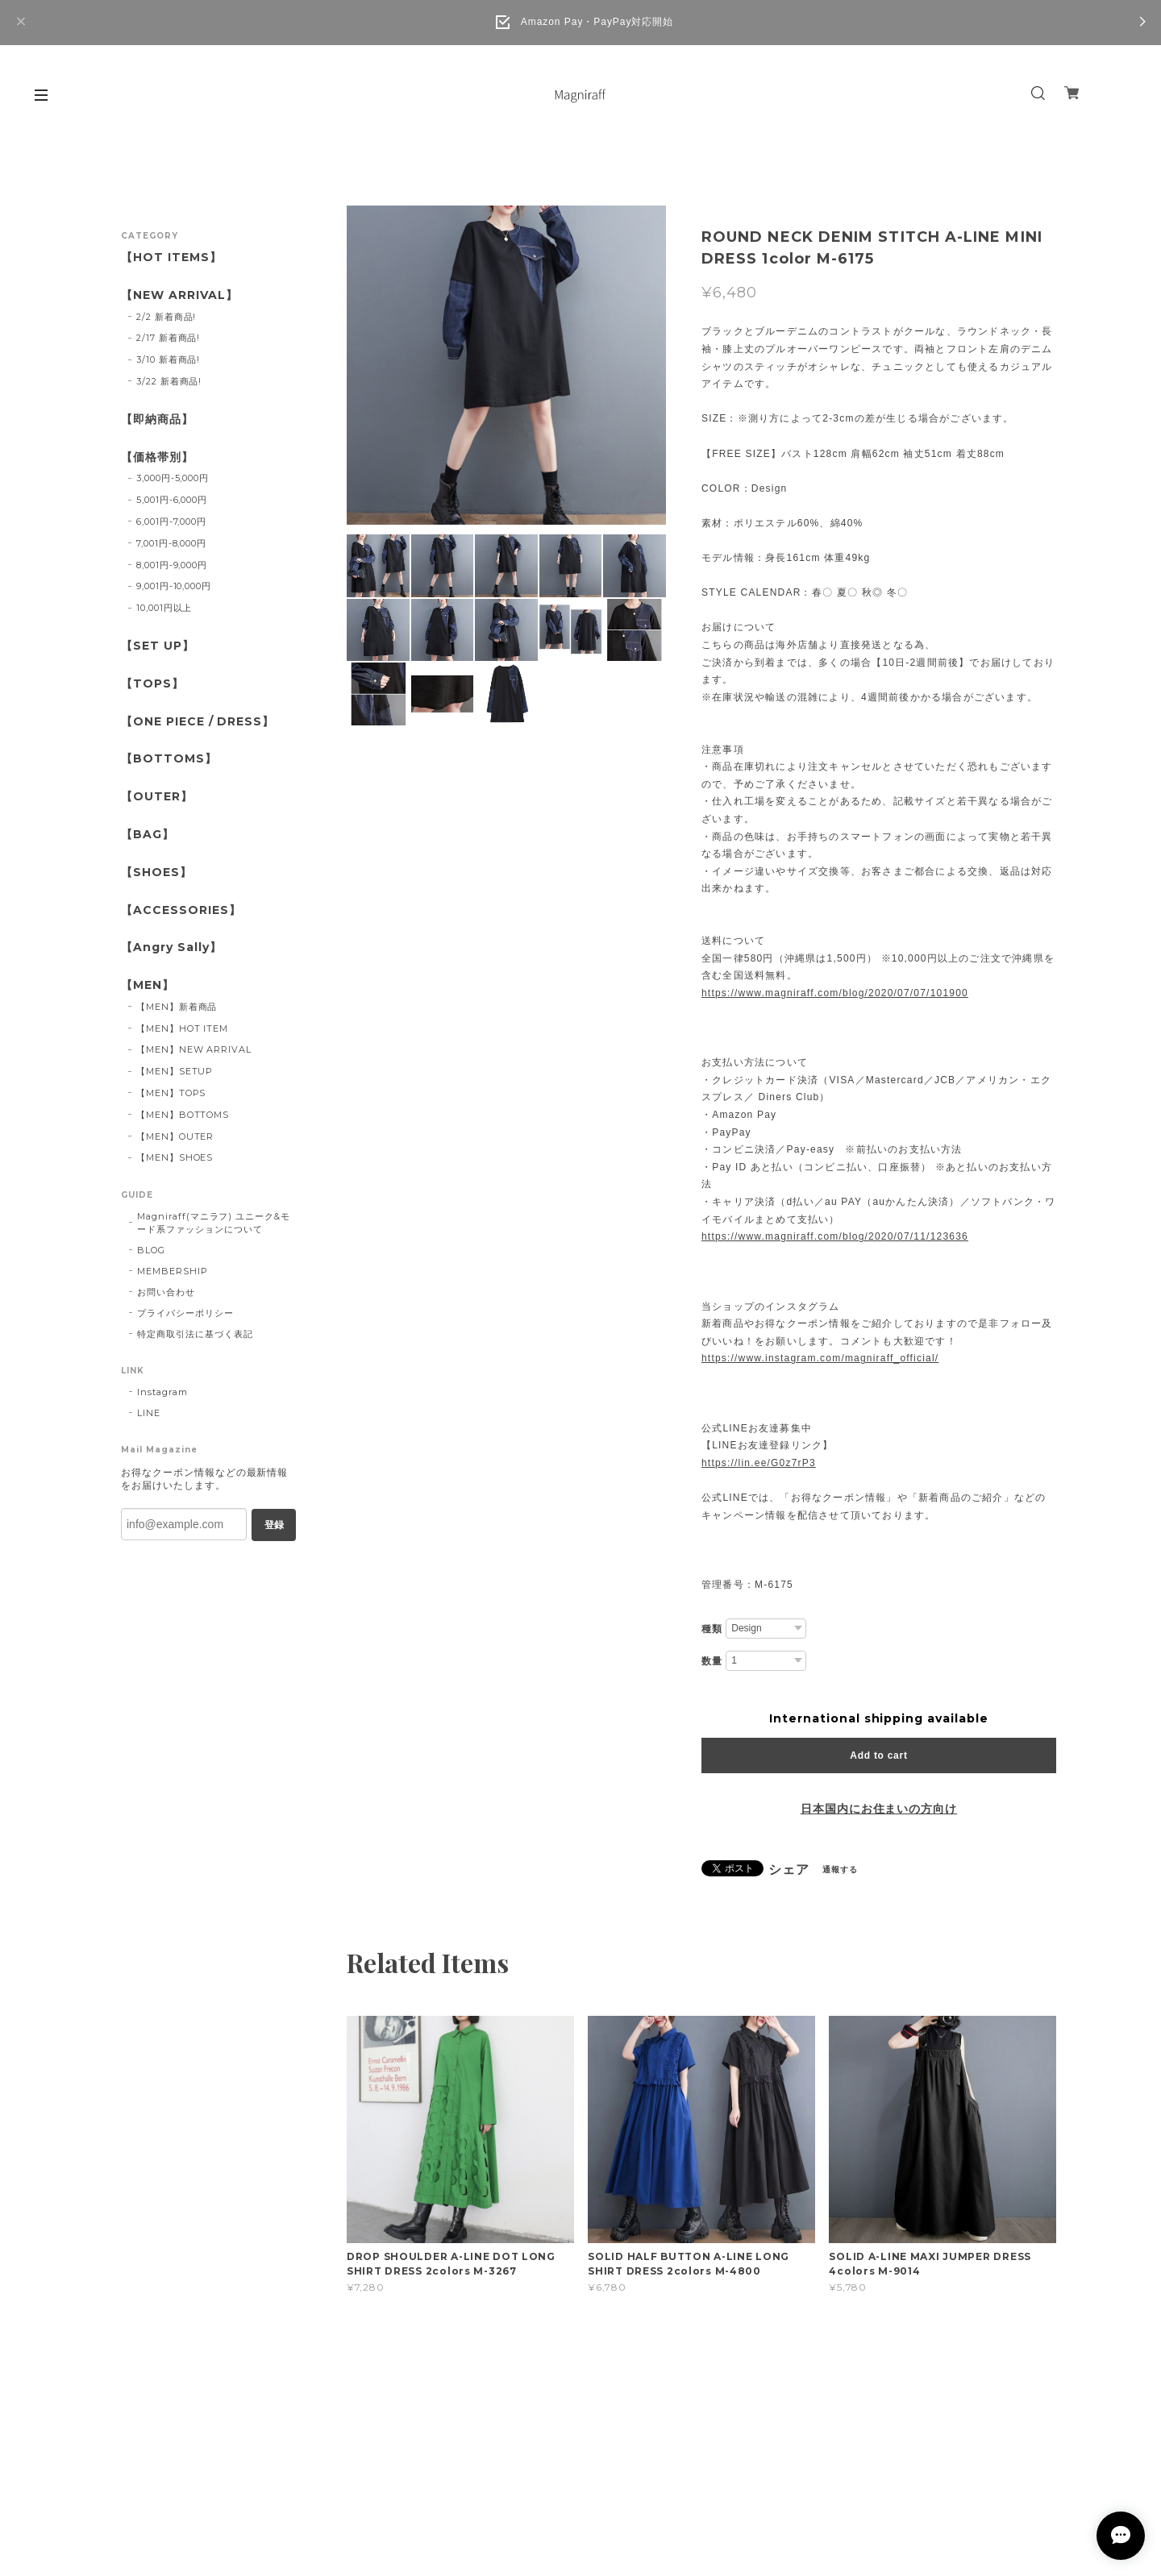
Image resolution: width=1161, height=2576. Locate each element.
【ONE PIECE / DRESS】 (197, 722)
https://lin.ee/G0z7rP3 (758, 1463)
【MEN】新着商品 (177, 1006)
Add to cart (878, 1755)
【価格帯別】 (157, 457)
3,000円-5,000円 (172, 478)
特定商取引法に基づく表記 (195, 1334)
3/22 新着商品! (169, 381)
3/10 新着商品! (168, 359)
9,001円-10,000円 (173, 586)
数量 (711, 1661)
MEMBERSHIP (172, 1271)
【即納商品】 (157, 419)
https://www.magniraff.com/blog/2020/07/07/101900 (834, 993)
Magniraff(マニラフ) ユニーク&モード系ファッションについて (213, 1223)
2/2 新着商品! (166, 316)
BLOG (151, 1250)
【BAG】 (147, 834)
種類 (711, 1629)
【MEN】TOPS (171, 1093)
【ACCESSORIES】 (180, 910)
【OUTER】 (157, 797)
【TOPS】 (152, 684)
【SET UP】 (157, 646)
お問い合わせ (166, 1292)
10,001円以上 (164, 607)
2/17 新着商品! (168, 337)
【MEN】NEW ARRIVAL (194, 1049)
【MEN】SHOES (175, 1157)
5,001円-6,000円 (171, 499)
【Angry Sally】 (171, 947)
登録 (274, 1525)
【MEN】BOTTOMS (183, 1114)
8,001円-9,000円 (171, 565)
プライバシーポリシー (185, 1313)
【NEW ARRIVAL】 (179, 295)
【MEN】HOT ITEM (182, 1028)
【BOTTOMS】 (169, 759)
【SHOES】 (156, 872)
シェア (788, 1869)
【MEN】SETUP (175, 1071)
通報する (840, 1869)
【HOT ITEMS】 (171, 257)
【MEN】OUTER (175, 1136)
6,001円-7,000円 (171, 521)
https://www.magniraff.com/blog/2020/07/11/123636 (834, 1236)
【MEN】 (147, 985)
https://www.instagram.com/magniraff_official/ (819, 1358)
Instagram (162, 1392)
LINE (148, 1413)
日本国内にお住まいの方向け (879, 1808)
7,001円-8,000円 (171, 543)
